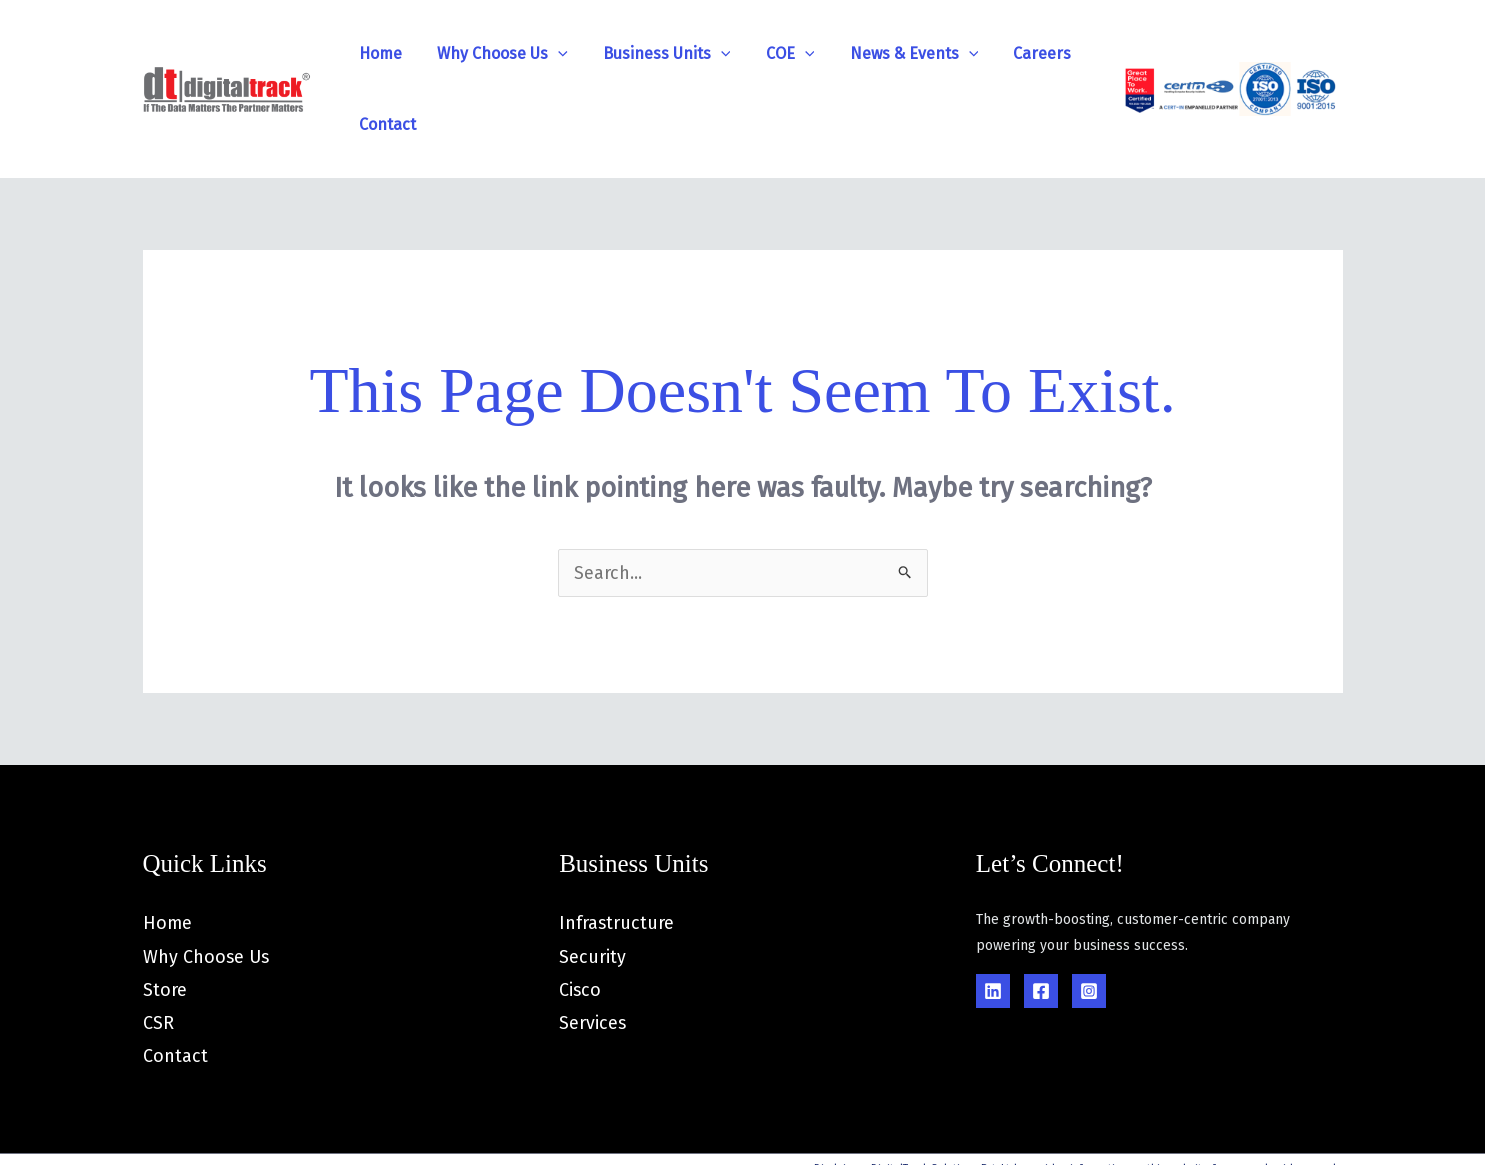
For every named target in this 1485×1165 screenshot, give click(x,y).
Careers (960, 53)
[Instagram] (1089, 920)
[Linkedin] (993, 920)
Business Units (627, 53)
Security (592, 886)
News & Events (845, 53)
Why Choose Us (477, 53)
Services (593, 953)
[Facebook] (1041, 920)
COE (736, 53)
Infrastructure (617, 852)
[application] (533, 53)
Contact (1038, 53)
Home (369, 53)
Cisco (580, 919)
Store (165, 919)
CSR (158, 953)
